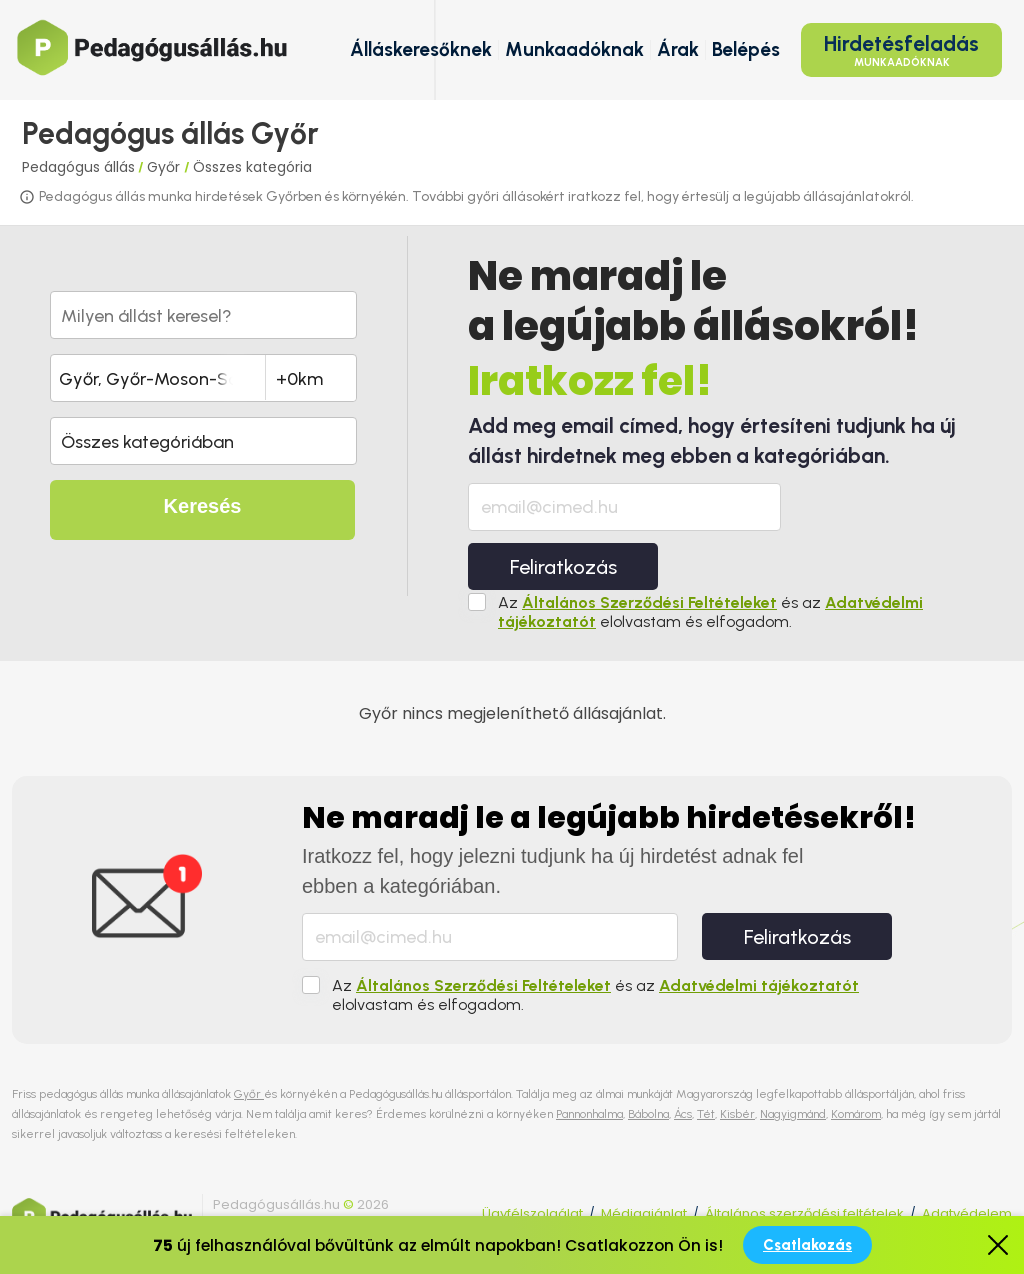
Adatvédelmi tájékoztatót (759, 985)
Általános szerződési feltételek (804, 1213)
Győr (165, 167)
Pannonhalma (589, 1114)
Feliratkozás (563, 567)
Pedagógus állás (78, 167)
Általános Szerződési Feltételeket (649, 602)
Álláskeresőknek (421, 49)
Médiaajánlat (644, 1213)
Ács (683, 1114)
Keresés (203, 506)
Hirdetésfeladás (901, 50)
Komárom (856, 1114)
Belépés (746, 49)
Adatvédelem (967, 1213)
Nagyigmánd (793, 1114)
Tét (706, 1114)
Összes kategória (252, 167)
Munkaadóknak (574, 49)
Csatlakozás (807, 1245)
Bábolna (648, 1114)
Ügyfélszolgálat (532, 1213)
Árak (678, 49)
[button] (203, 441)
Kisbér (737, 1114)
